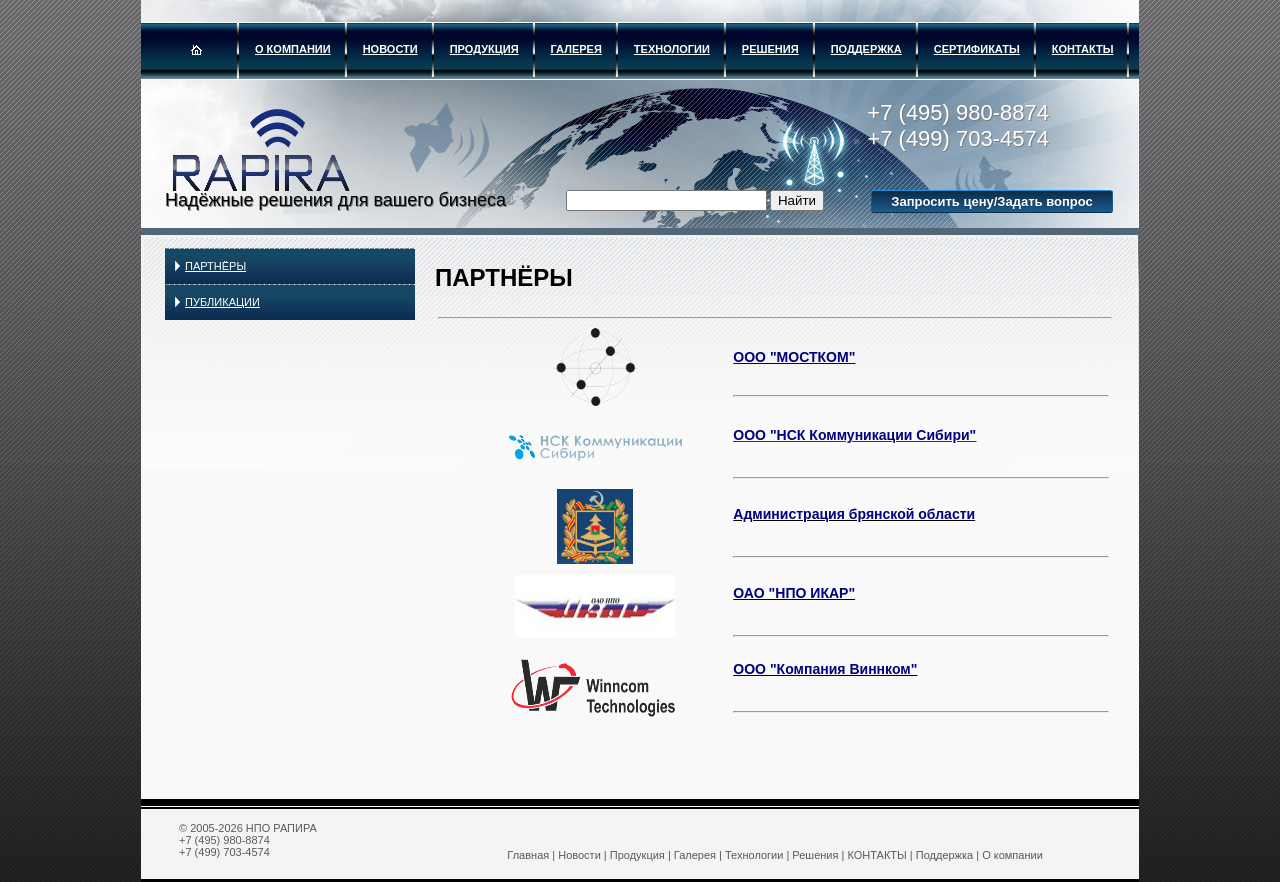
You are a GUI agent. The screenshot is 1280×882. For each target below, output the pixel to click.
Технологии (672, 49)
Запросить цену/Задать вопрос (991, 201)
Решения (770, 49)
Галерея (576, 49)
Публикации (222, 302)
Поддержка (866, 49)
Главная (528, 855)
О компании (293, 49)
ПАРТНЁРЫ (215, 266)
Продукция (484, 49)
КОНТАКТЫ (1083, 49)
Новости (390, 49)
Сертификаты (977, 49)
